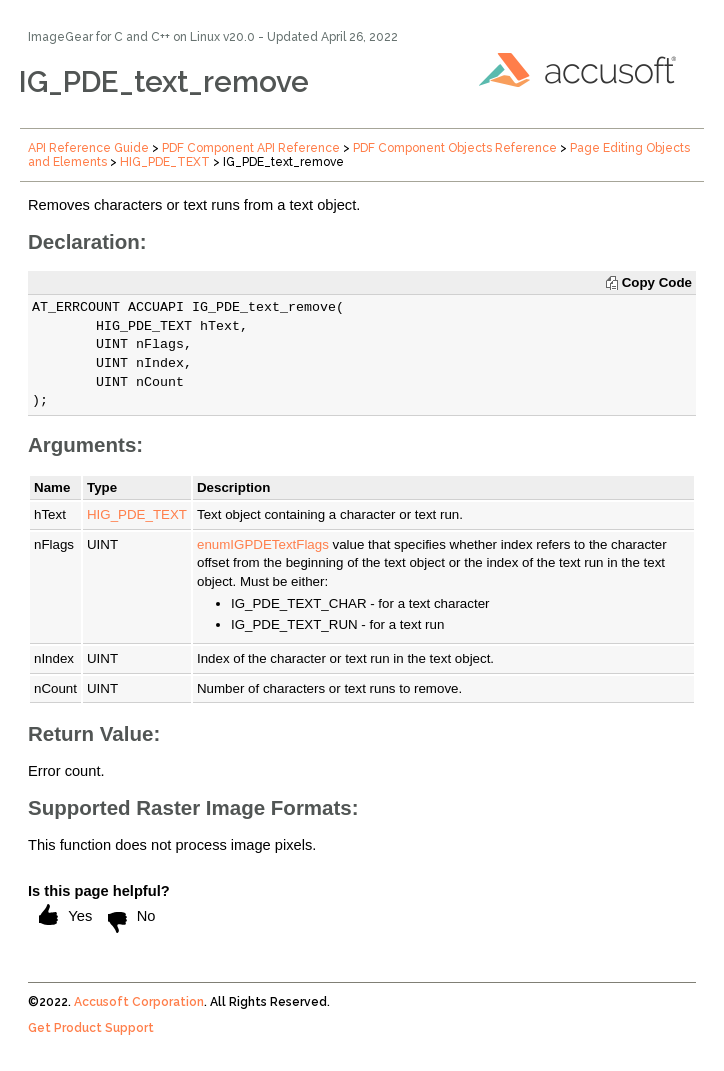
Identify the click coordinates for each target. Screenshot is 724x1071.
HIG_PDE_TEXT (165, 162)
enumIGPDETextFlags (263, 544)
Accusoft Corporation (139, 1002)
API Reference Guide (88, 148)
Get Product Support (91, 1028)
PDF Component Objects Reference (455, 148)
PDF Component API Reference (251, 148)
